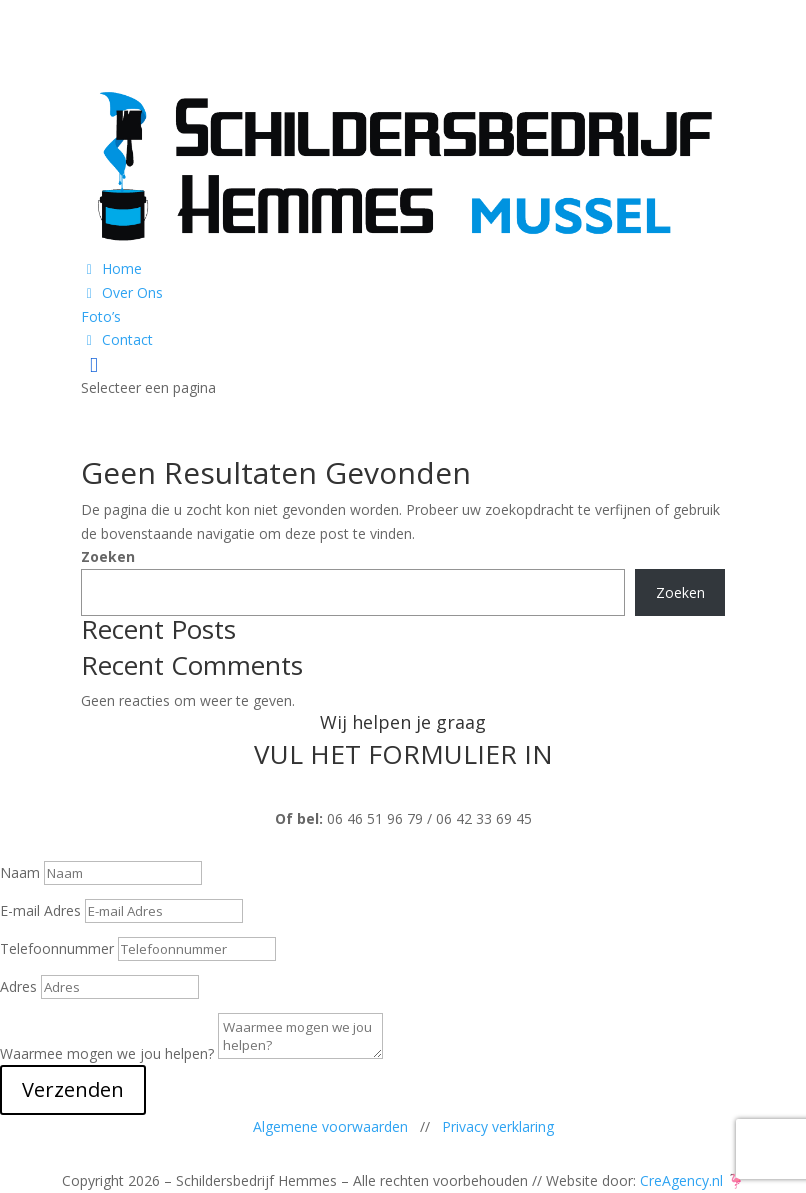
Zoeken (108, 556)
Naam (20, 872)
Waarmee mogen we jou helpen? (107, 1053)
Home (112, 268)
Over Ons (122, 292)
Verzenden (73, 1089)
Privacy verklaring (498, 1126)
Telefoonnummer (57, 948)
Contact (117, 339)
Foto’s (101, 316)
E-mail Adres (40, 910)
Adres (18, 986)
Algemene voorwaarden (330, 1126)
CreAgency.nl (681, 1180)
